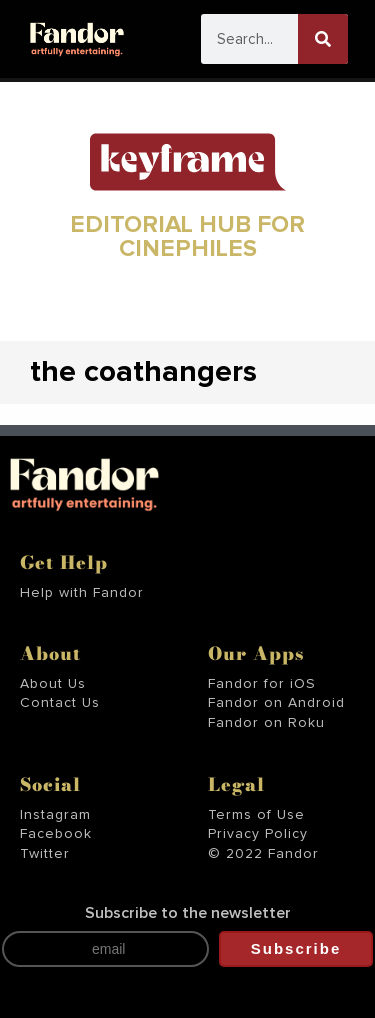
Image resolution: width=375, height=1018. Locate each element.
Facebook (56, 834)
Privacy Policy (258, 834)
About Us (53, 684)
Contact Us (60, 703)
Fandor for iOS (262, 684)
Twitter (45, 854)
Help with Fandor (82, 593)
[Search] (323, 39)
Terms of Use (256, 815)
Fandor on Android (276, 703)
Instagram (55, 815)
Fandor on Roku (266, 723)
